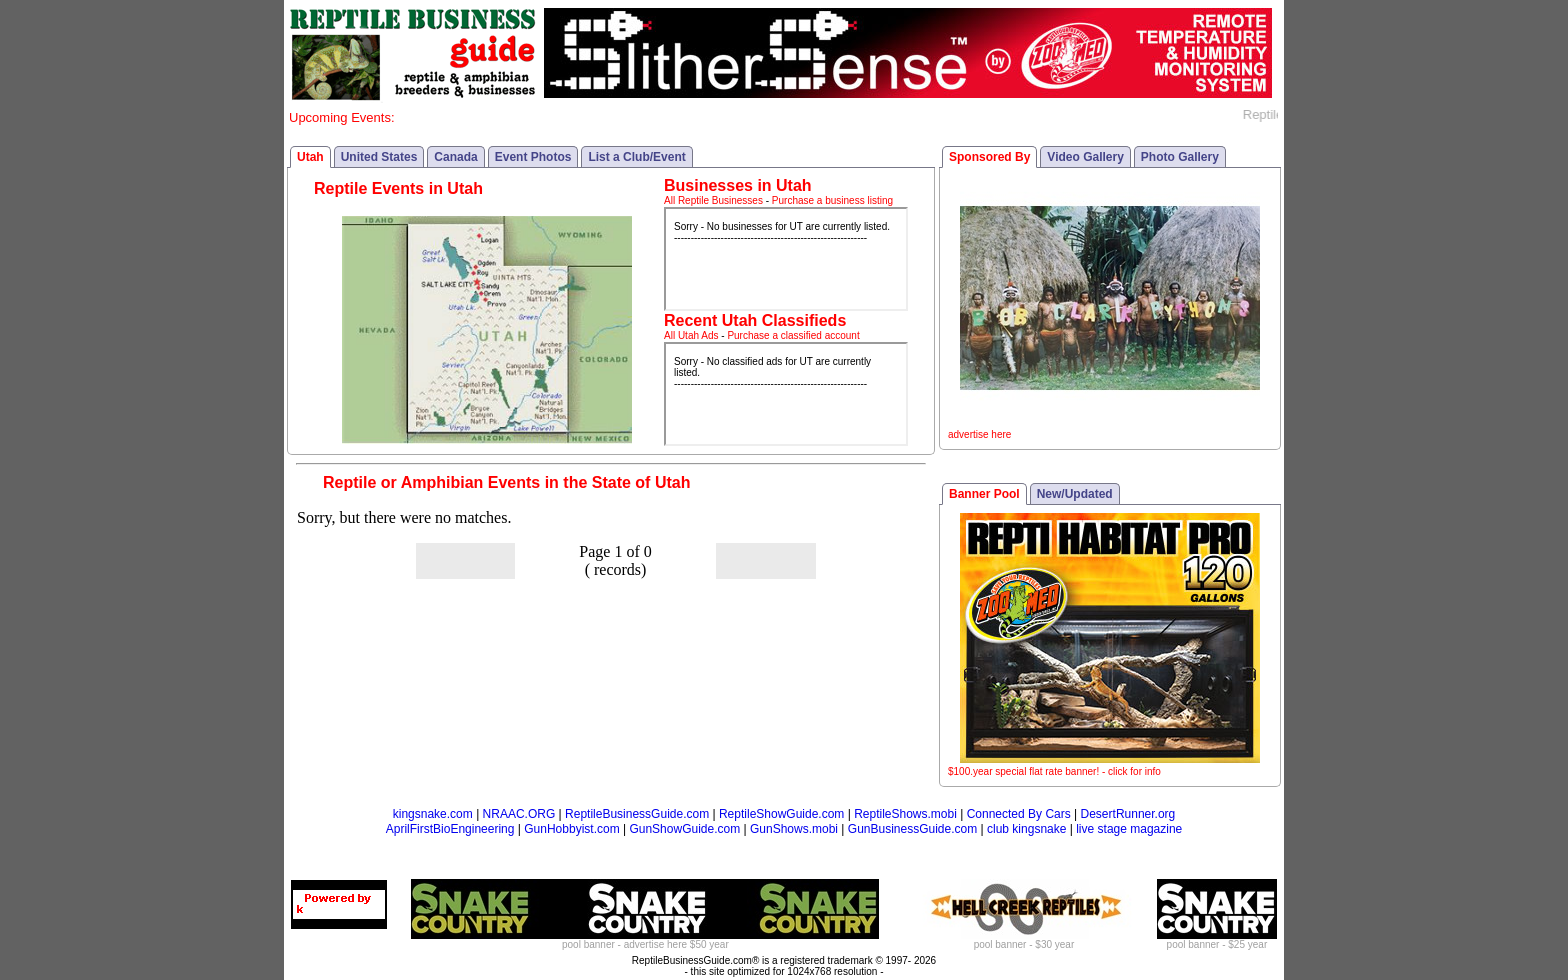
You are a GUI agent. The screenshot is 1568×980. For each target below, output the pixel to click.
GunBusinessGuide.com (912, 829)
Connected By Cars (1019, 814)
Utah (310, 157)
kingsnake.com (433, 814)
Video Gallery (1085, 157)
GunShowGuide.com (684, 829)
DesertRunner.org (1128, 814)
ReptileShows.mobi (905, 814)
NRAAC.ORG (519, 814)
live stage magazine (1129, 829)
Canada (455, 157)
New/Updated (1075, 494)
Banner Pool (984, 494)
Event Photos (533, 157)
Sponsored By (989, 157)
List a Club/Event (636, 157)
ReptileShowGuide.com (781, 814)
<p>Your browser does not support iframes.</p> (786, 259)
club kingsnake (1026, 829)
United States (379, 157)
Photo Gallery (1180, 157)
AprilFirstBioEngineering (450, 829)
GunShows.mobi (794, 829)
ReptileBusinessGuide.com (637, 814)
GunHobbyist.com (571, 829)
